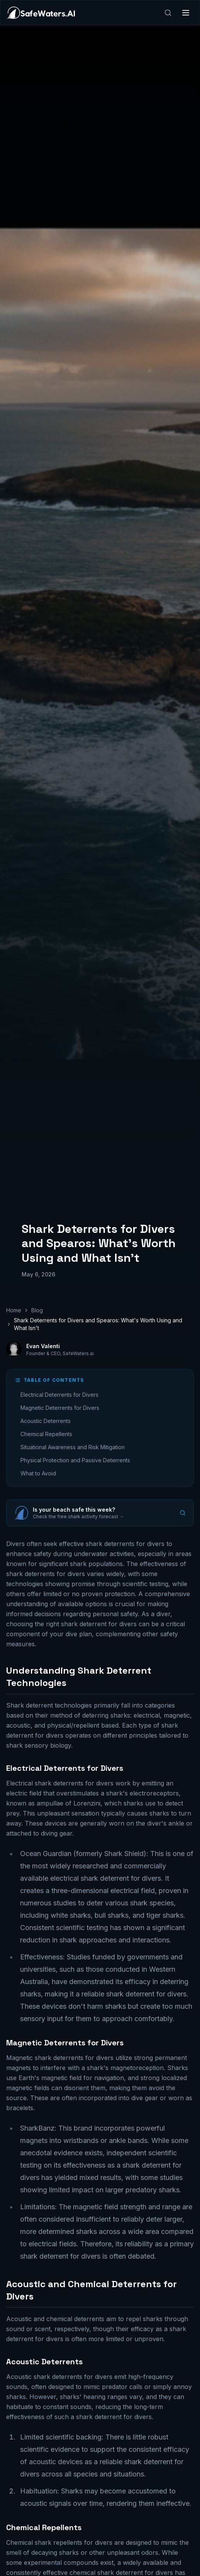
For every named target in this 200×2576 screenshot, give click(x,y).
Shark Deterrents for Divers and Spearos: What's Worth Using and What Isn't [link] (98, 1324)
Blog (37, 1310)
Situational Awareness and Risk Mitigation (72, 1447)
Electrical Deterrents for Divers (59, 1394)
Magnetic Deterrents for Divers (59, 1407)
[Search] (168, 13)
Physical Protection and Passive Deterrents (75, 1460)
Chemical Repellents (46, 1434)
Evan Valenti (43, 1346)
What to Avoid (38, 1473)
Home (13, 1310)
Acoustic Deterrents (45, 1421)
